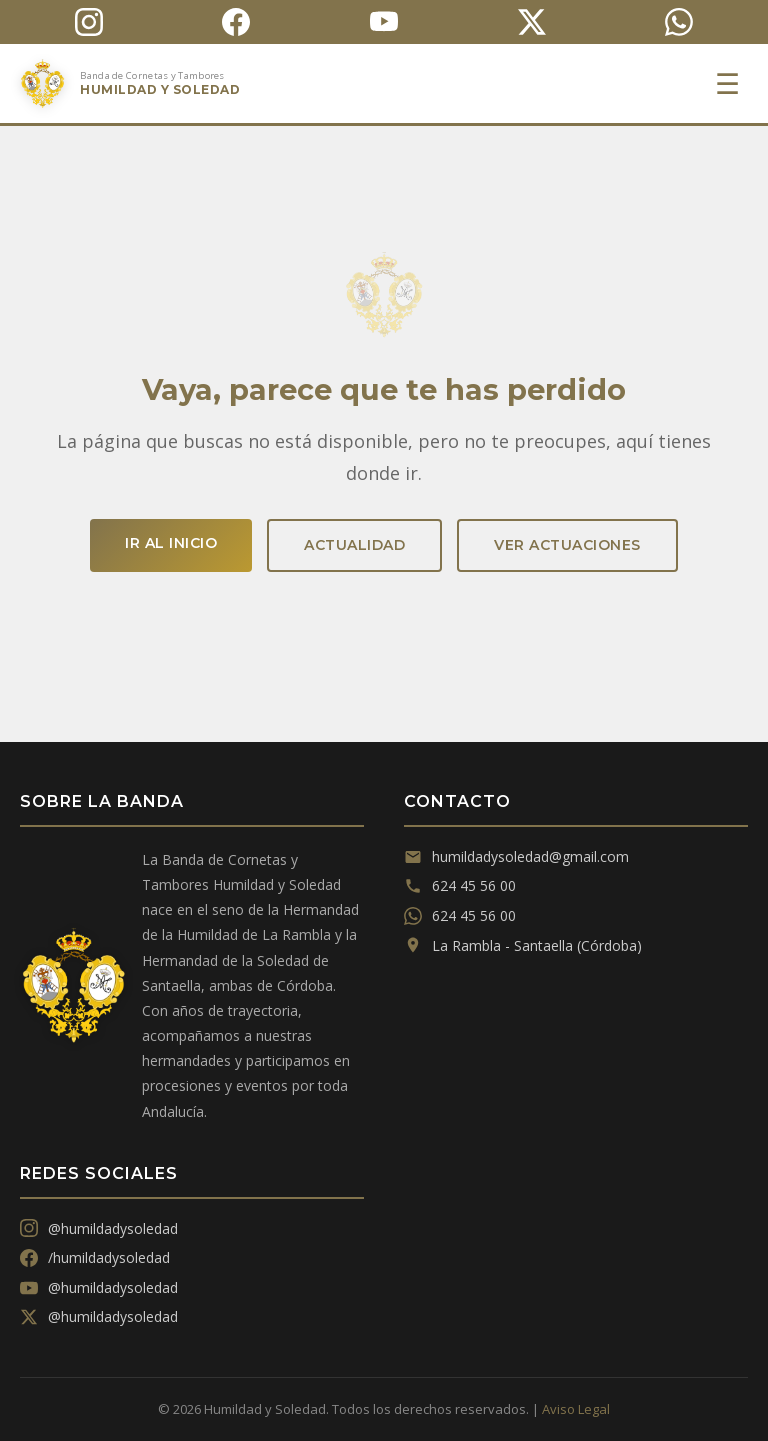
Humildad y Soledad (160, 89)
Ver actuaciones (567, 545)
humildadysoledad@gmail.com (516, 856)
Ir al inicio (171, 543)
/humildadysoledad (95, 1257)
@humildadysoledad (99, 1228)
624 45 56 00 (460, 885)
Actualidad (354, 545)
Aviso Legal (576, 1409)
